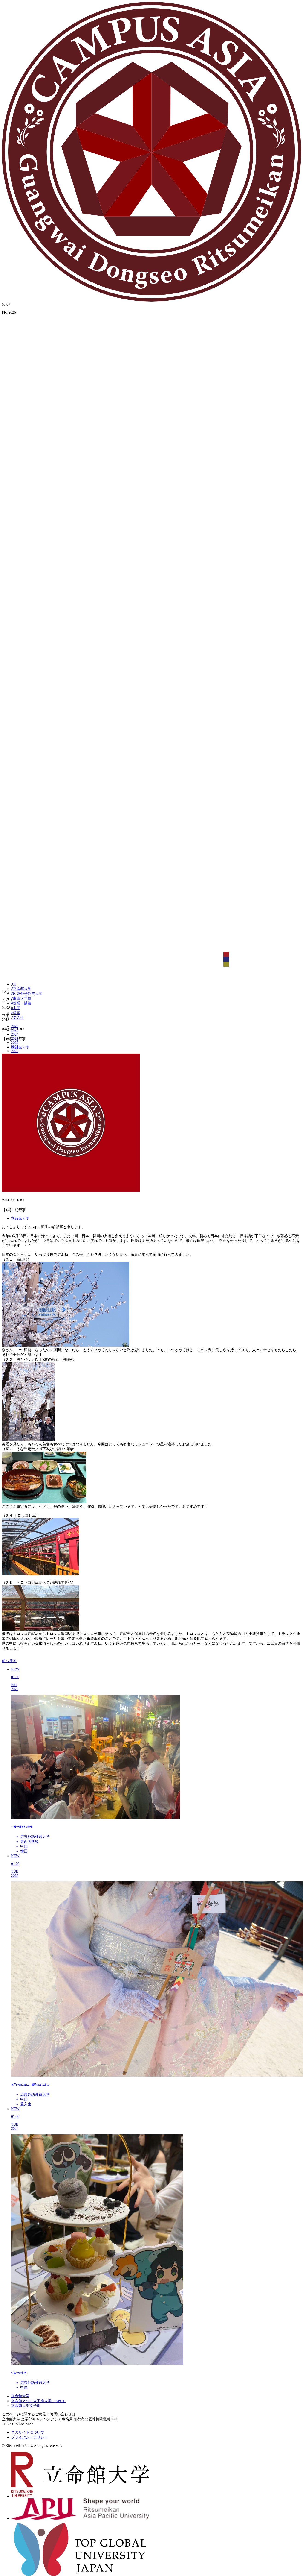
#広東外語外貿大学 (26, 993)
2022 (14, 1042)
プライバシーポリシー (29, 2437)
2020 (14, 1051)
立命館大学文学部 (25, 2406)
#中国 (15, 1008)
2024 (14, 1034)
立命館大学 (20, 1047)
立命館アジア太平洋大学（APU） (38, 2401)
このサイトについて (27, 2432)
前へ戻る (9, 1661)
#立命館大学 (21, 989)
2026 (14, 1026)
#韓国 (15, 1013)
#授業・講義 (21, 1003)
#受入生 (17, 1018)
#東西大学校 (21, 998)
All (13, 984)
